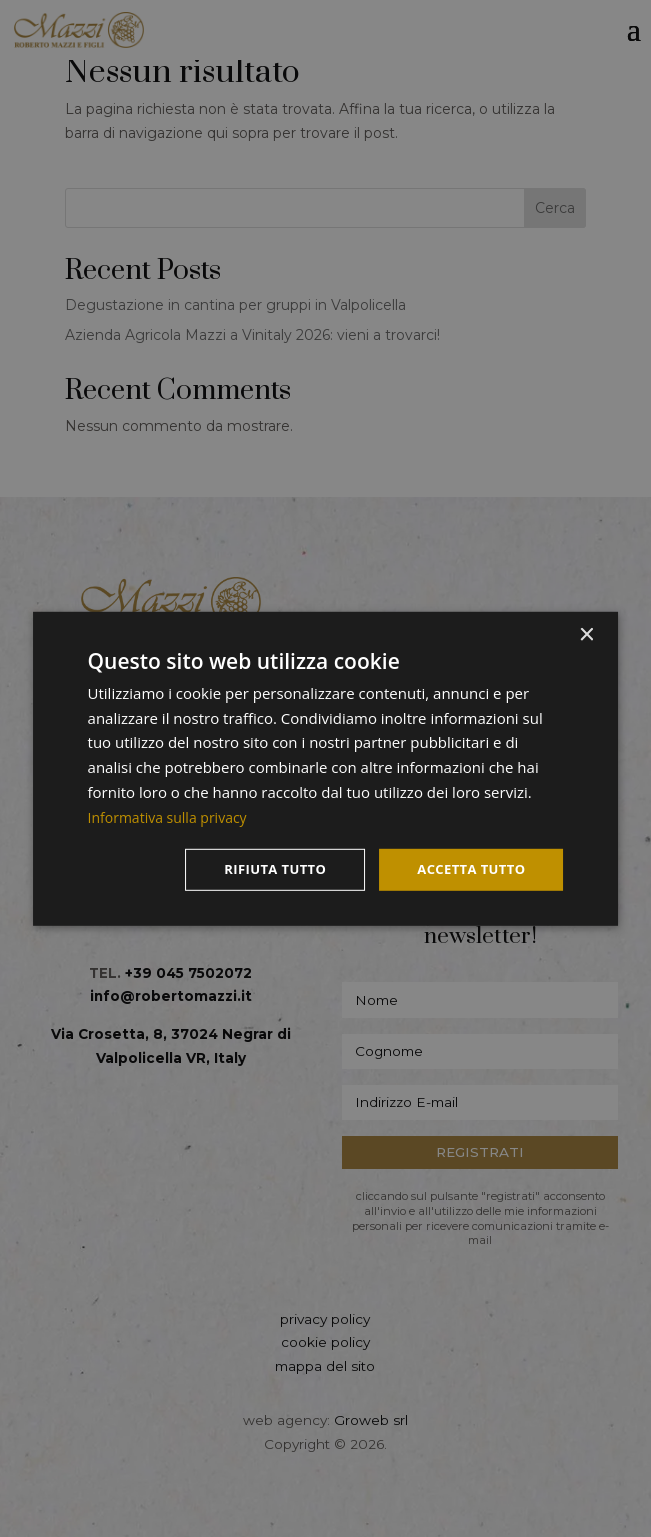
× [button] (585, 633)
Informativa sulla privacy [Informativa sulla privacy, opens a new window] (173, 815)
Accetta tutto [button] (467, 869)
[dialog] (326, 769)
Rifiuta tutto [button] (263, 869)
